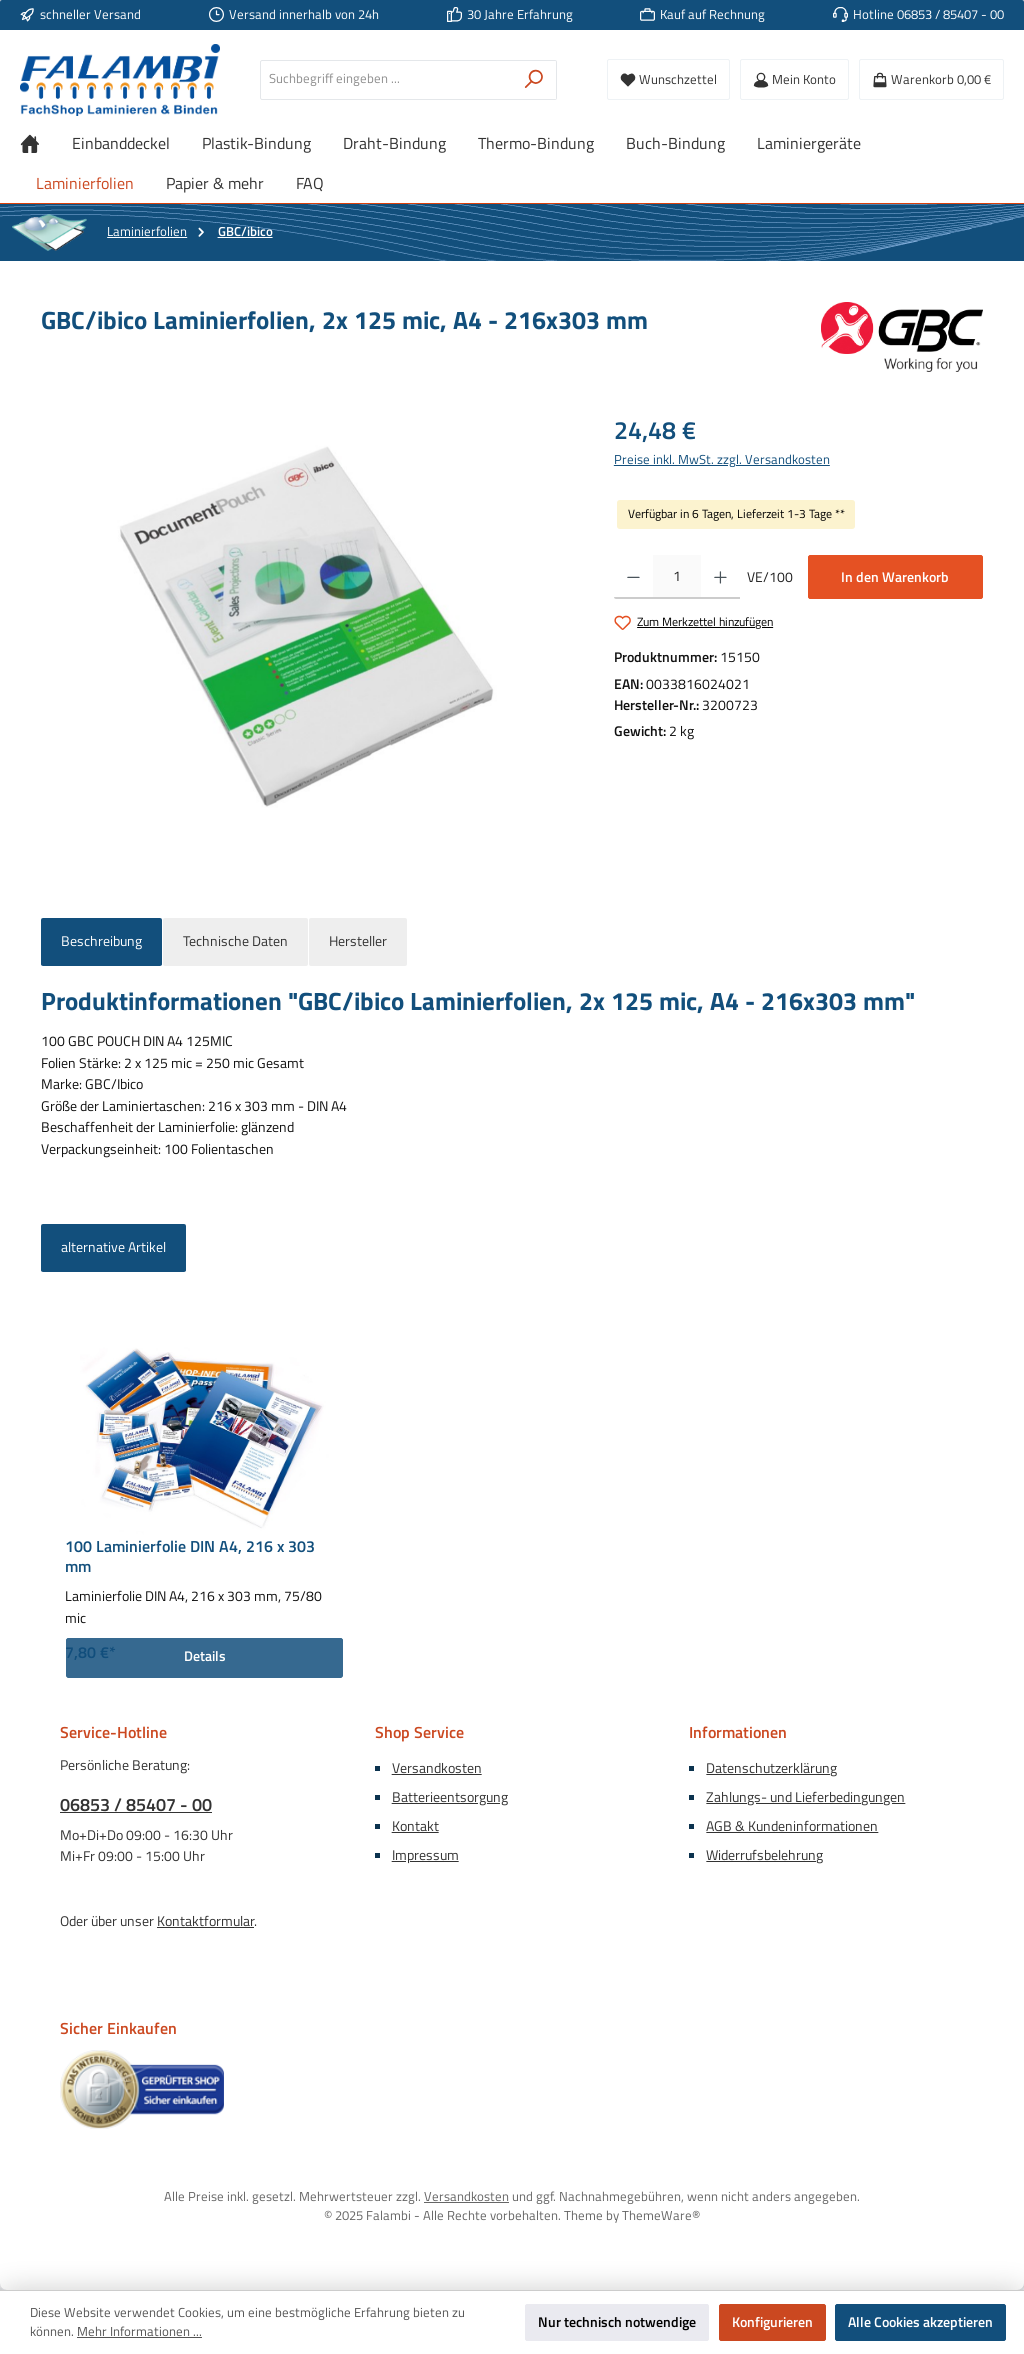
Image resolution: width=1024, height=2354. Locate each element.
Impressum (425, 1855)
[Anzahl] (677, 577)
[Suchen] (534, 80)
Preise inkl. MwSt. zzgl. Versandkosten (722, 460)
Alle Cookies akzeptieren (920, 2322)
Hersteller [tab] (358, 941)
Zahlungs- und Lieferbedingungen (805, 1797)
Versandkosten (437, 1768)
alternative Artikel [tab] (113, 1247)
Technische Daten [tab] (235, 941)
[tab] (101, 942)
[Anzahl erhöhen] (720, 577)
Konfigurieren (772, 2322)
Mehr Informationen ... (139, 2332)
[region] (307, 627)
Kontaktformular (205, 1921)
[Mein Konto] (794, 79)
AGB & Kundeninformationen (792, 1826)
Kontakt (415, 1826)
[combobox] (386, 80)
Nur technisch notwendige (617, 2322)
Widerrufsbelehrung (764, 1855)
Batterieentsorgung (450, 1797)
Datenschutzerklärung (771, 1768)
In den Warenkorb (895, 577)
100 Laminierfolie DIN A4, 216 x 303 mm (190, 1557)
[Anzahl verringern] (633, 577)
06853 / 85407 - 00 (136, 1804)
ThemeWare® (661, 2215)
